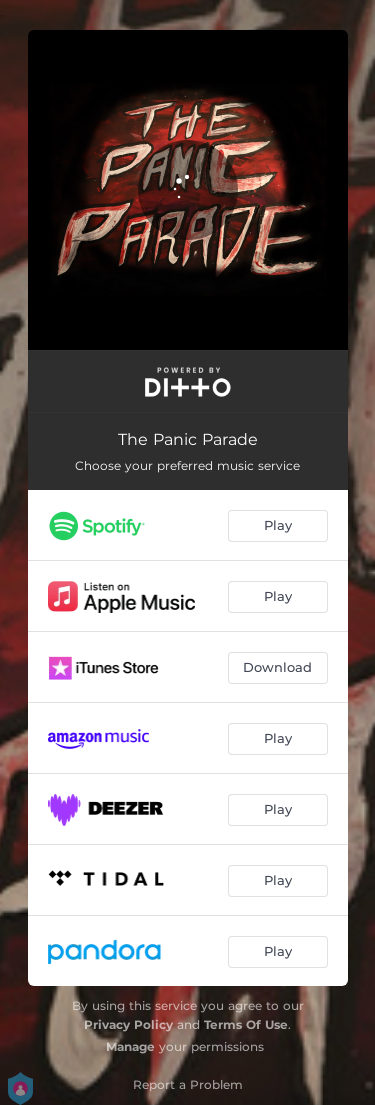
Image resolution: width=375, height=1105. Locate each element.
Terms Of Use (246, 1024)
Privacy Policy (128, 1024)
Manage (130, 1046)
